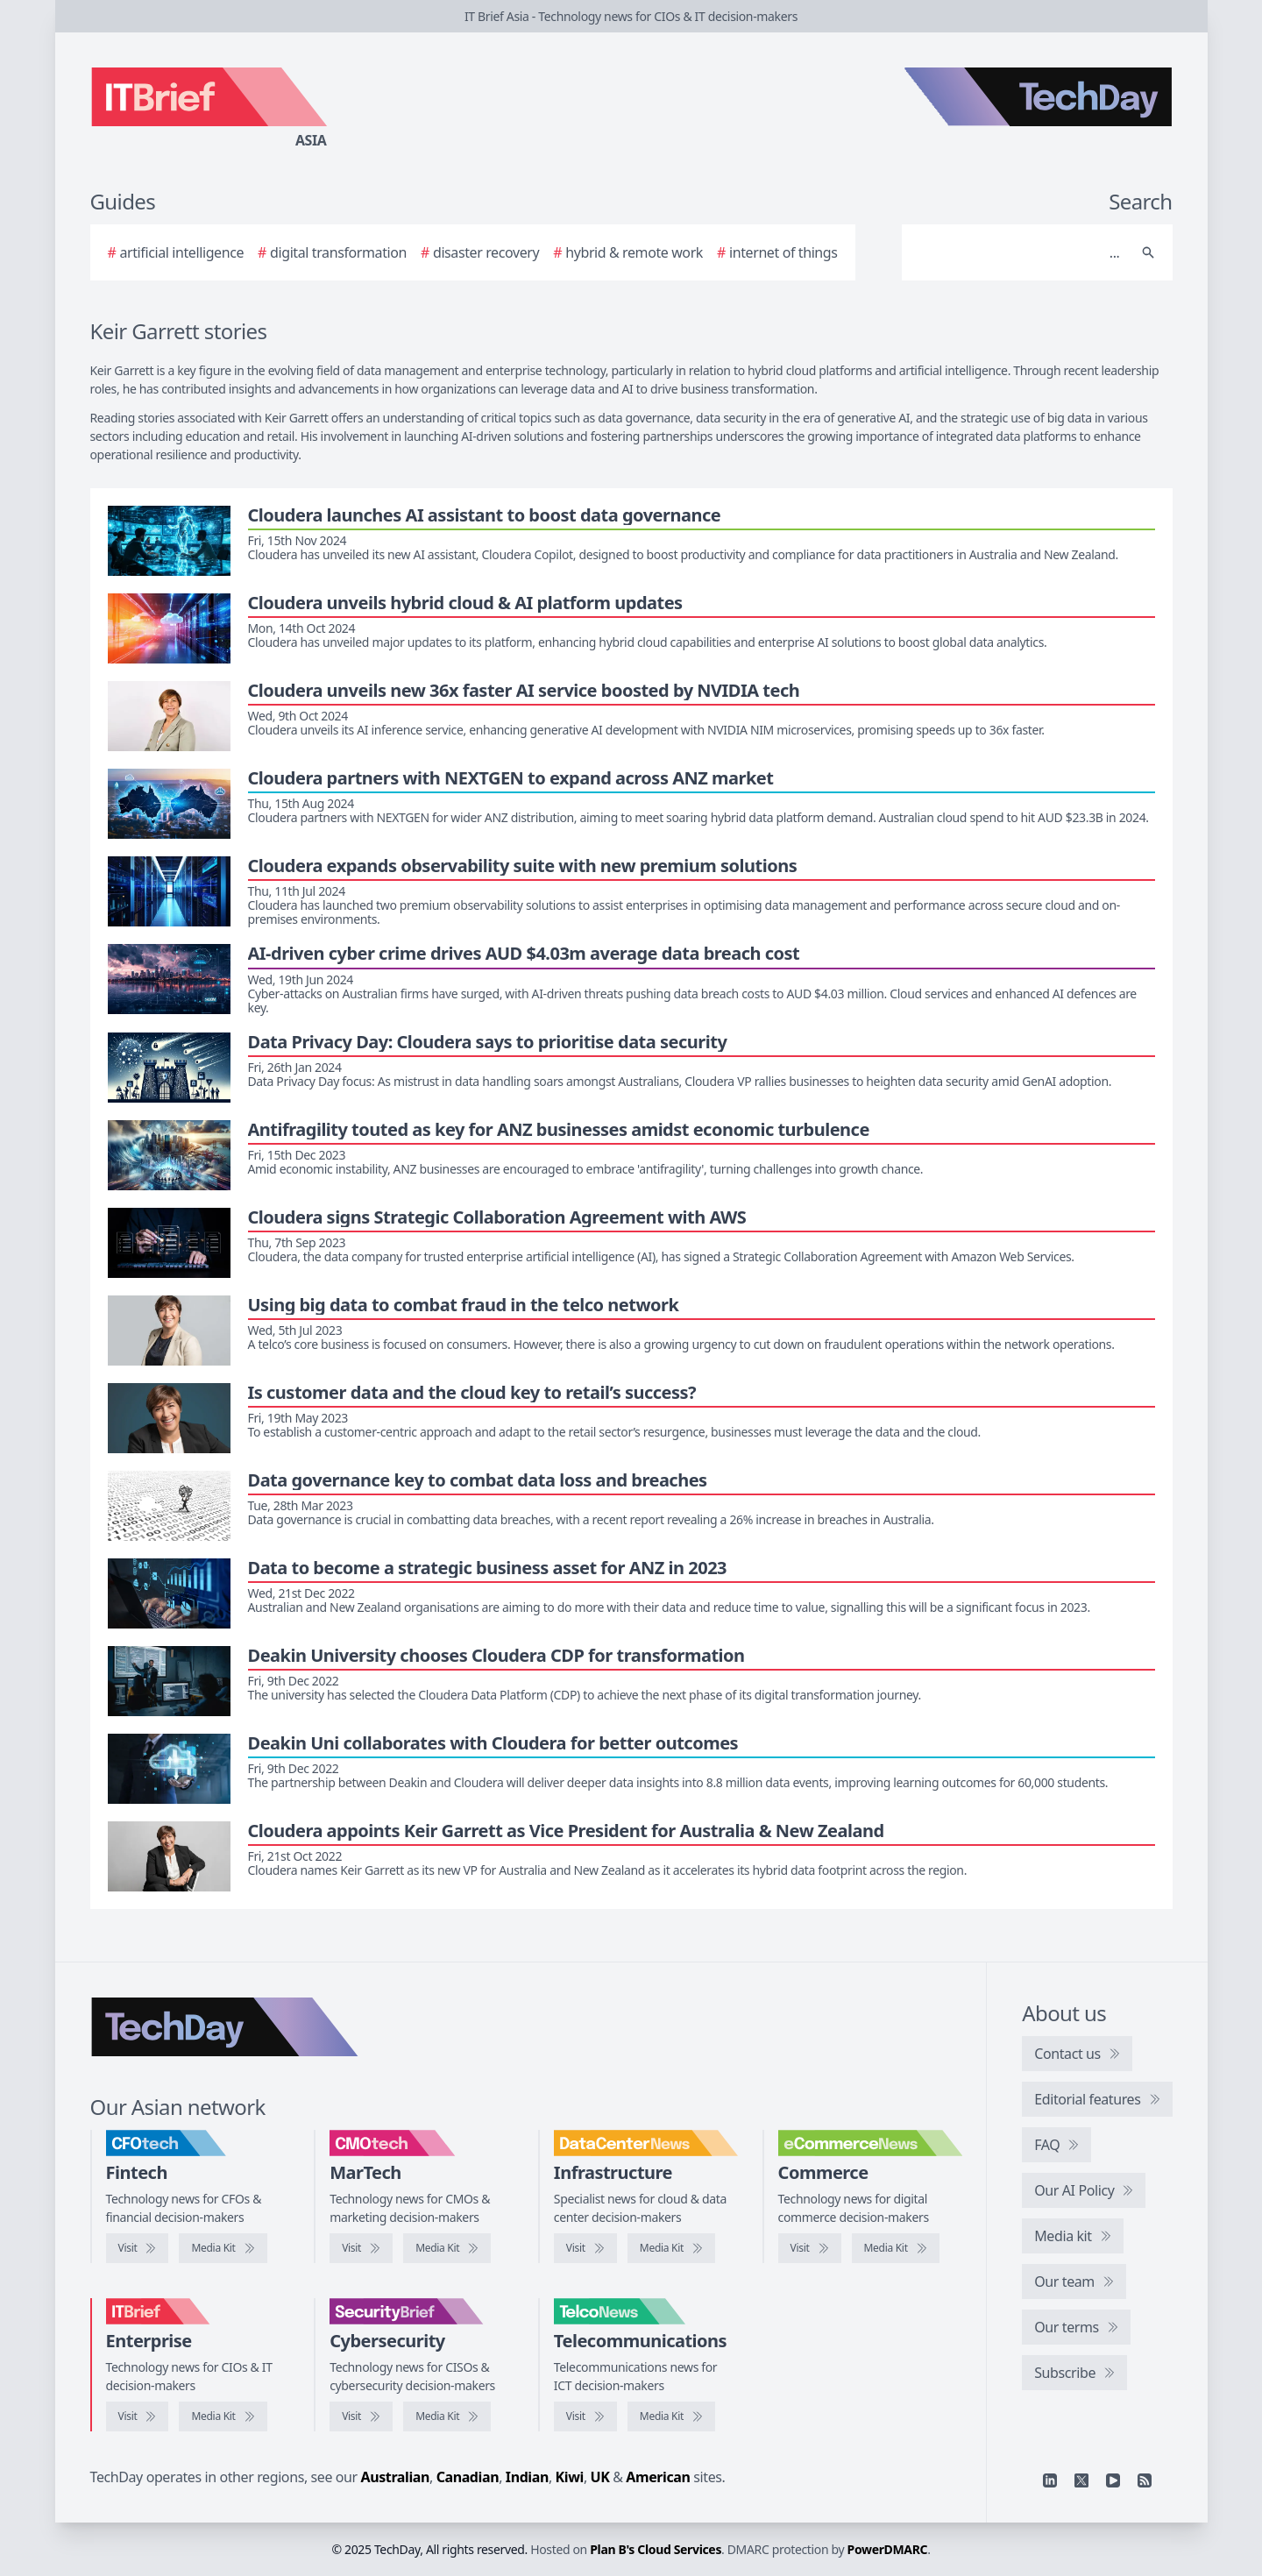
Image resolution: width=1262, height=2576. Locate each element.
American (658, 2477)
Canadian (468, 2477)
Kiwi (570, 2477)
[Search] (1020, 252)
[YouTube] (1113, 2480)
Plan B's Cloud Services (655, 2549)
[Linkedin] (1050, 2480)
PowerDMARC (887, 2549)
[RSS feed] (1145, 2480)
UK (600, 2477)
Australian (395, 2477)
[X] (1081, 2480)
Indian (527, 2477)
